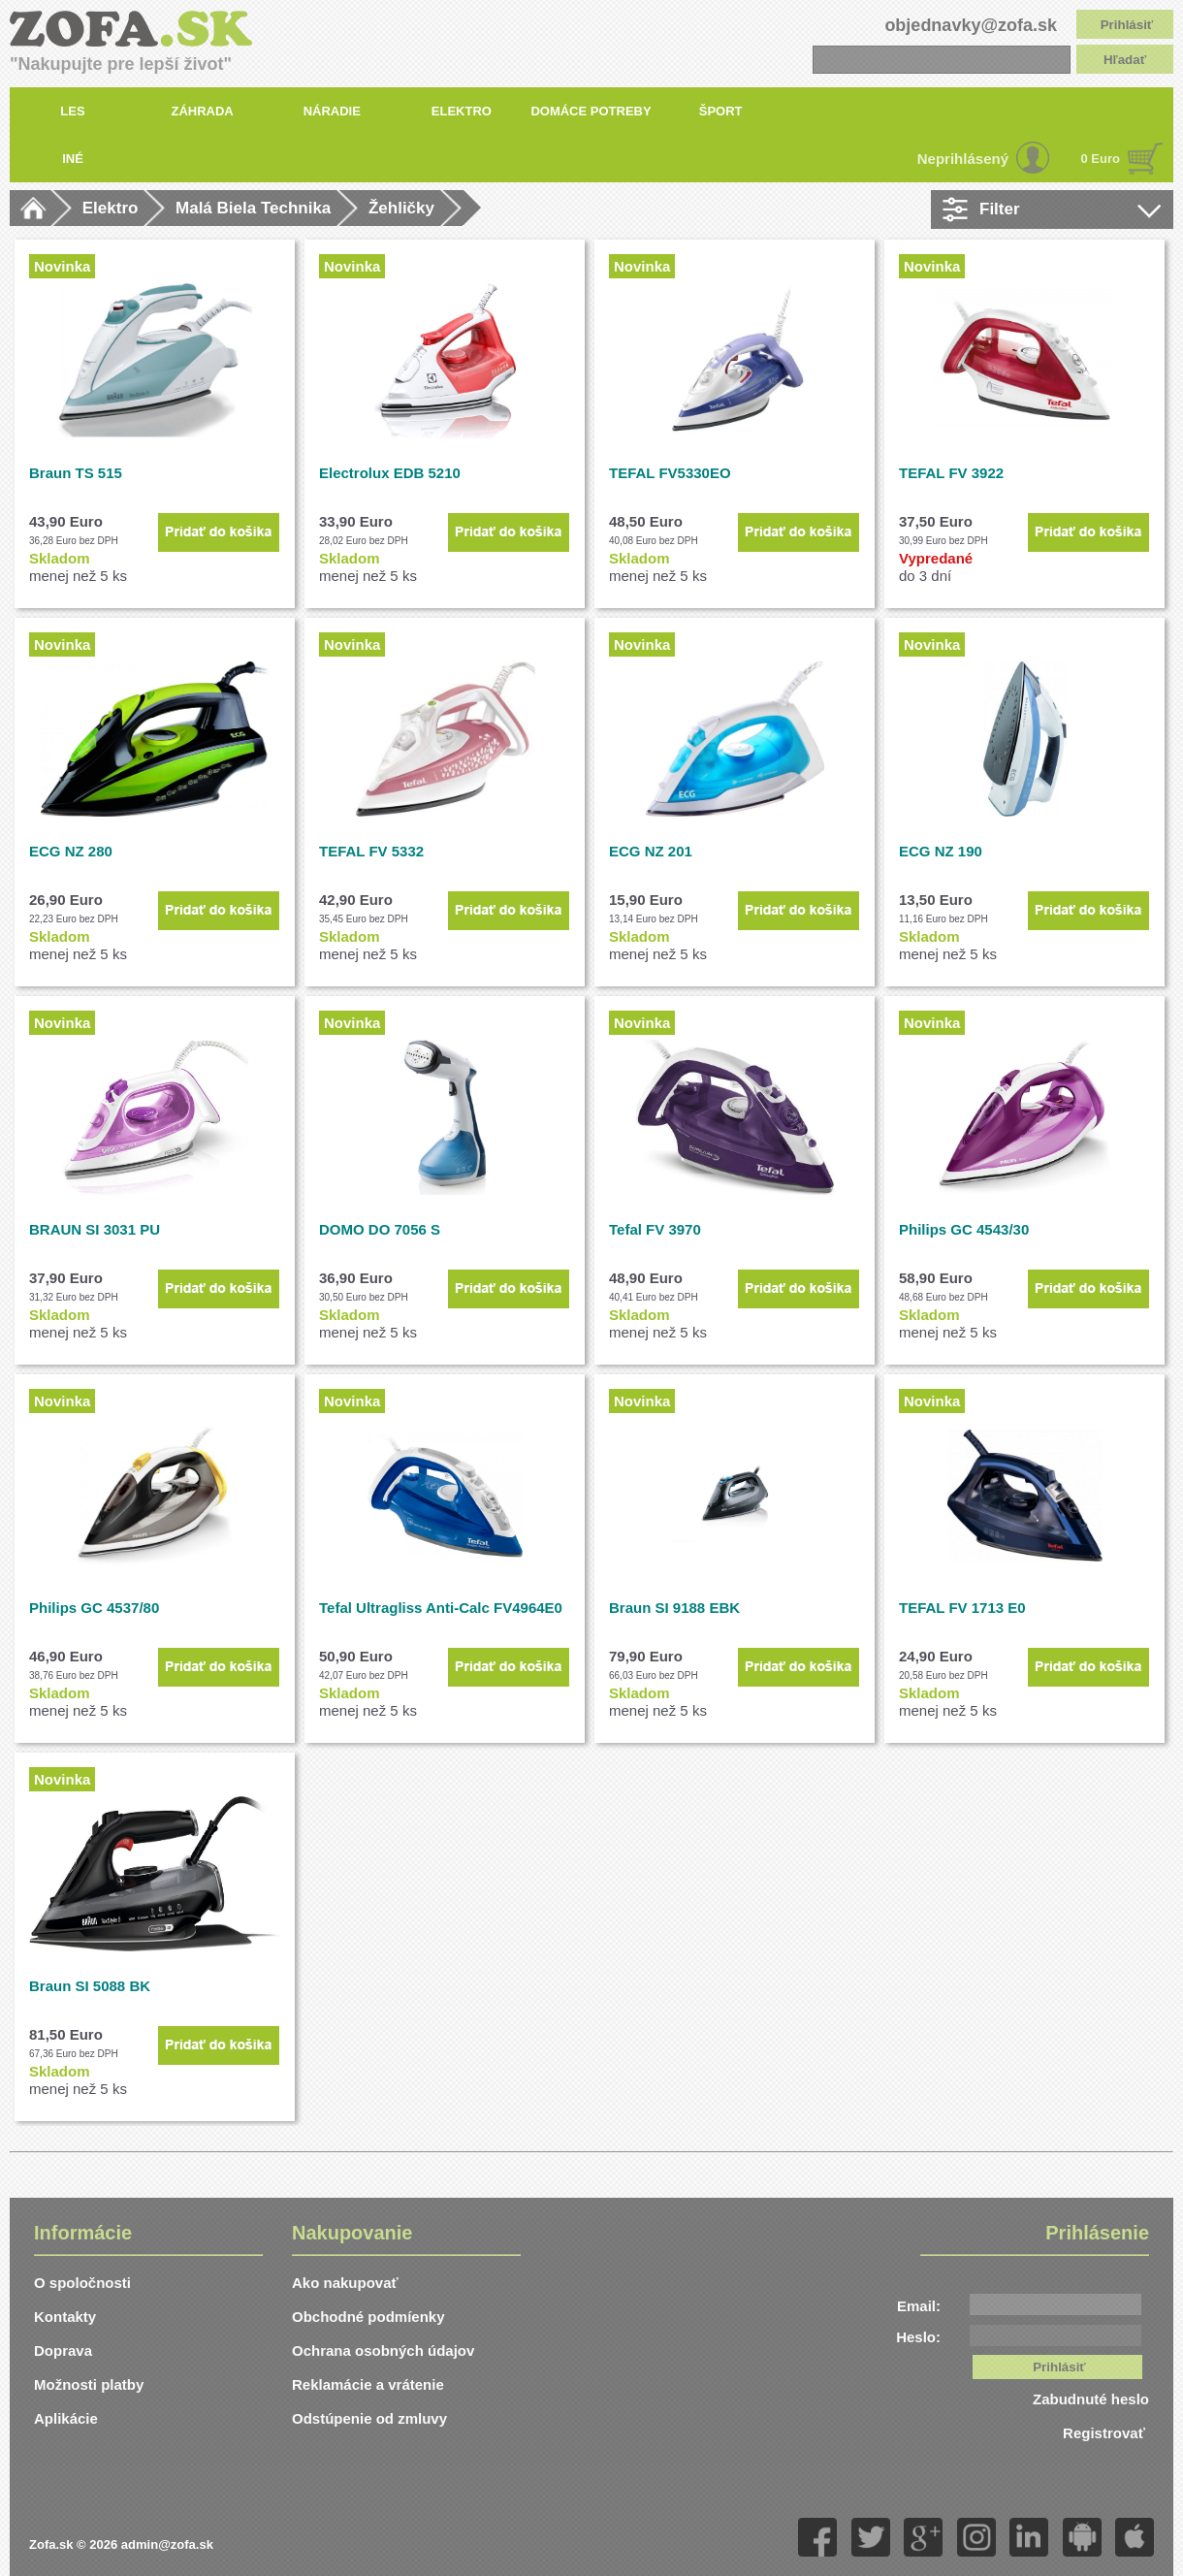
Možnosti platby (89, 2384)
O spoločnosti (82, 2282)
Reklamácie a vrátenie (368, 2384)
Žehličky (401, 208)
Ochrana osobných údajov (383, 2350)
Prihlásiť (1127, 24)
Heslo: (918, 2337)
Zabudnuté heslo (1091, 2399)
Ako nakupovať (345, 2282)
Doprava (63, 2350)
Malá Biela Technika (253, 208)
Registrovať (1106, 2433)
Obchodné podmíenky (368, 2316)
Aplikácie (66, 2418)
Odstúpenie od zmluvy (369, 2418)
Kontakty (65, 2316)
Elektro (110, 208)
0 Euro (1100, 158)
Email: (919, 2306)
